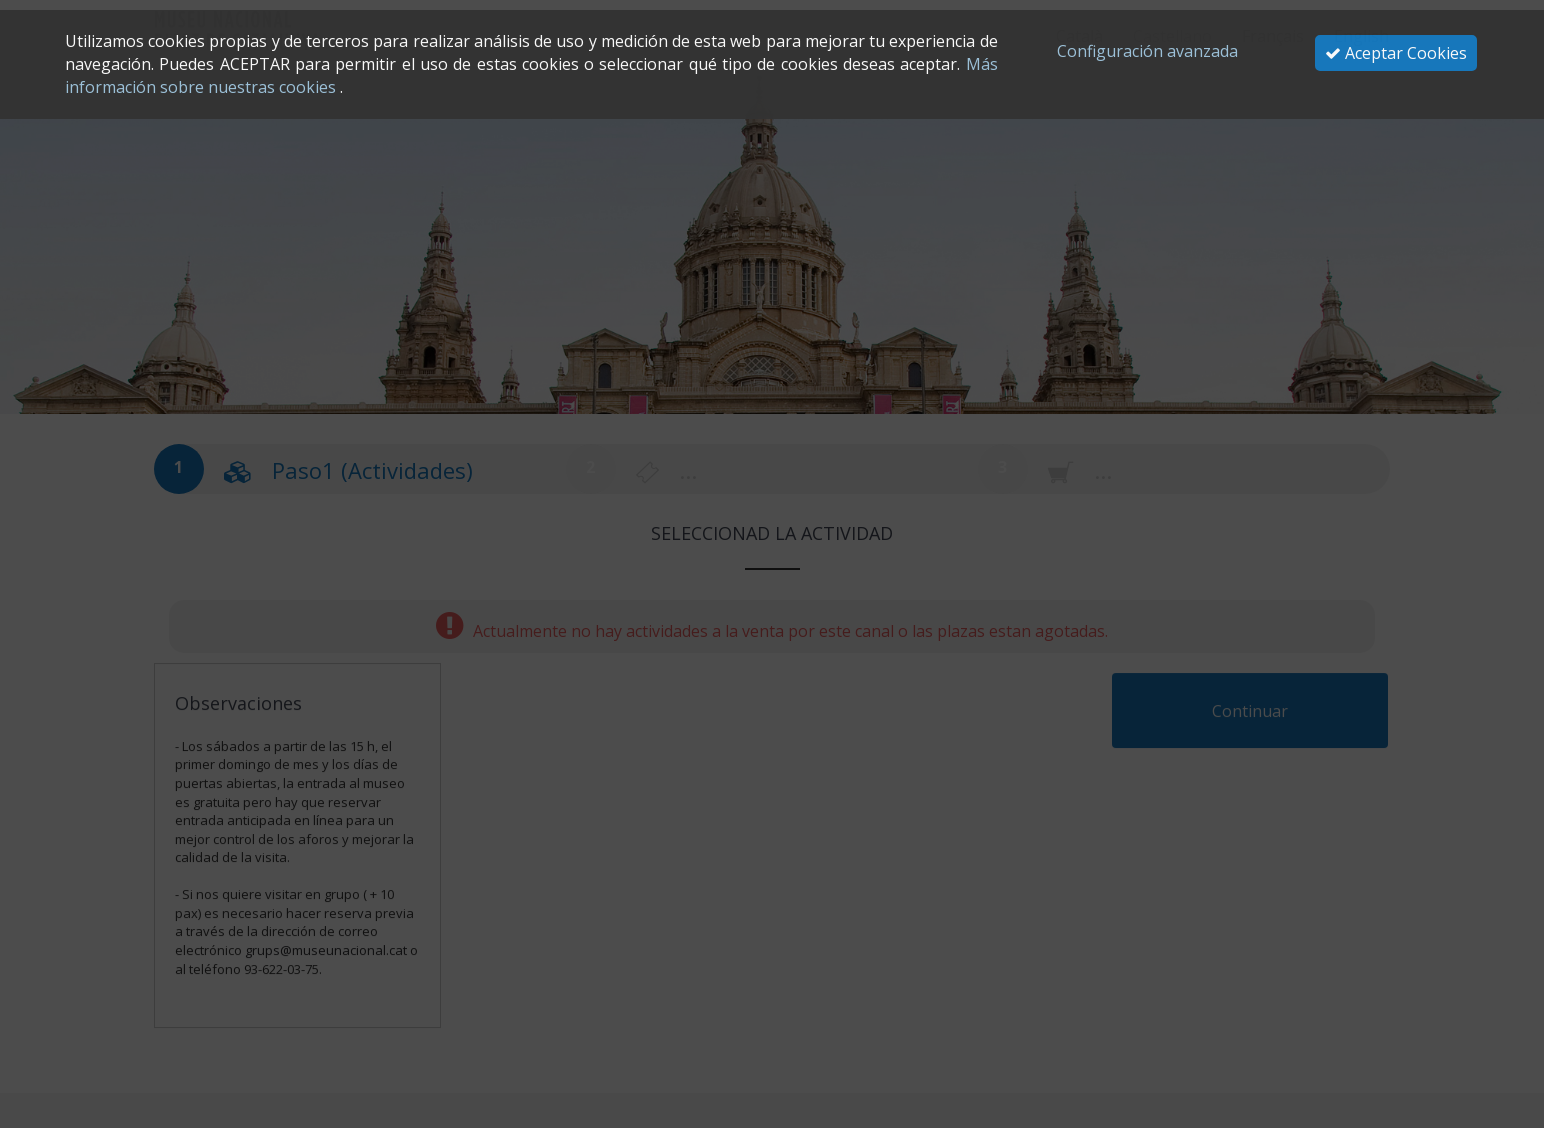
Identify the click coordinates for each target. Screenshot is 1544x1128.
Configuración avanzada (1147, 51)
